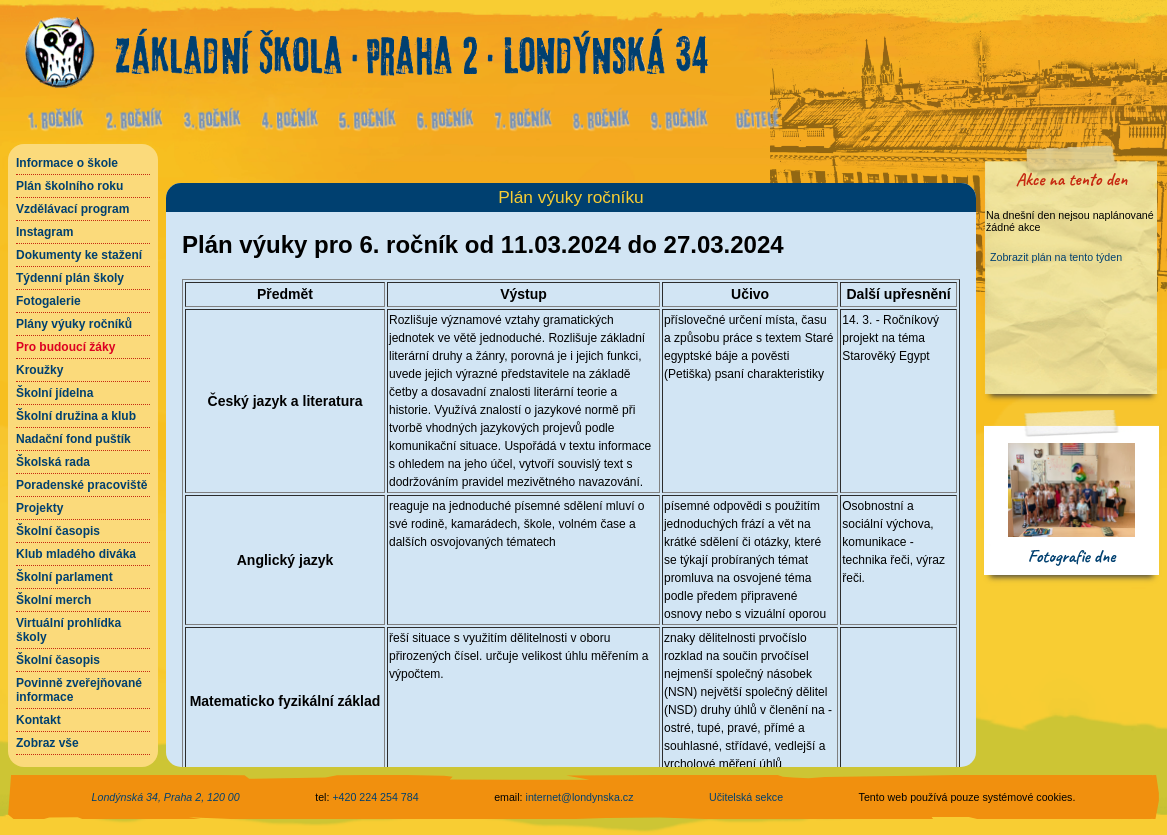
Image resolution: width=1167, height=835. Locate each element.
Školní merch (53, 600)
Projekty (39, 508)
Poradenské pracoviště (81, 485)
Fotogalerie (48, 301)
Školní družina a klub (76, 416)
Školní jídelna (54, 393)
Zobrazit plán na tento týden (1056, 257)
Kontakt (38, 720)
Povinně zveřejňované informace (79, 690)
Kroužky (39, 370)
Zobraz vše (47, 743)
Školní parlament (64, 577)
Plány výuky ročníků (74, 324)
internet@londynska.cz (580, 797)
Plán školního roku (69, 186)
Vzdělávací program (72, 209)
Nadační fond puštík (73, 439)
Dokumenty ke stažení (79, 255)
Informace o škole (67, 163)
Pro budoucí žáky (65, 347)
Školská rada (53, 462)
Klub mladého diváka (76, 554)
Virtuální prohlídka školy (68, 630)
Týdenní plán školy (70, 278)
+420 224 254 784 (375, 797)
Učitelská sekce (746, 797)
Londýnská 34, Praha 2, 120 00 (166, 797)
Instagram (44, 232)
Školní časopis (58, 531)
